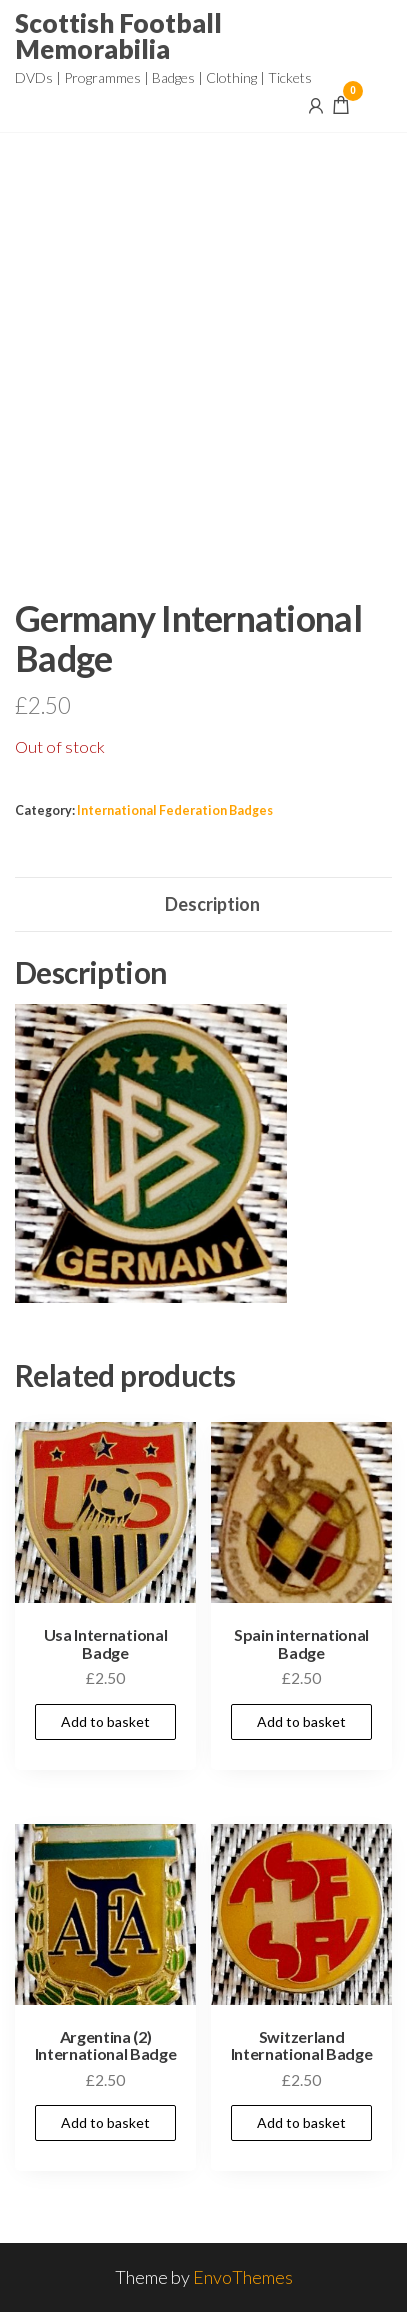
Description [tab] (212, 904)
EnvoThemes (243, 2277)
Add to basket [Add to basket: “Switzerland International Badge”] (301, 2122)
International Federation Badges (175, 810)
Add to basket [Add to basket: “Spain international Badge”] (301, 1721)
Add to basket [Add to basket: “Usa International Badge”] (105, 1721)
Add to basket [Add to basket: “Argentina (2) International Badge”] (105, 2122)
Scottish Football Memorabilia (118, 36)
